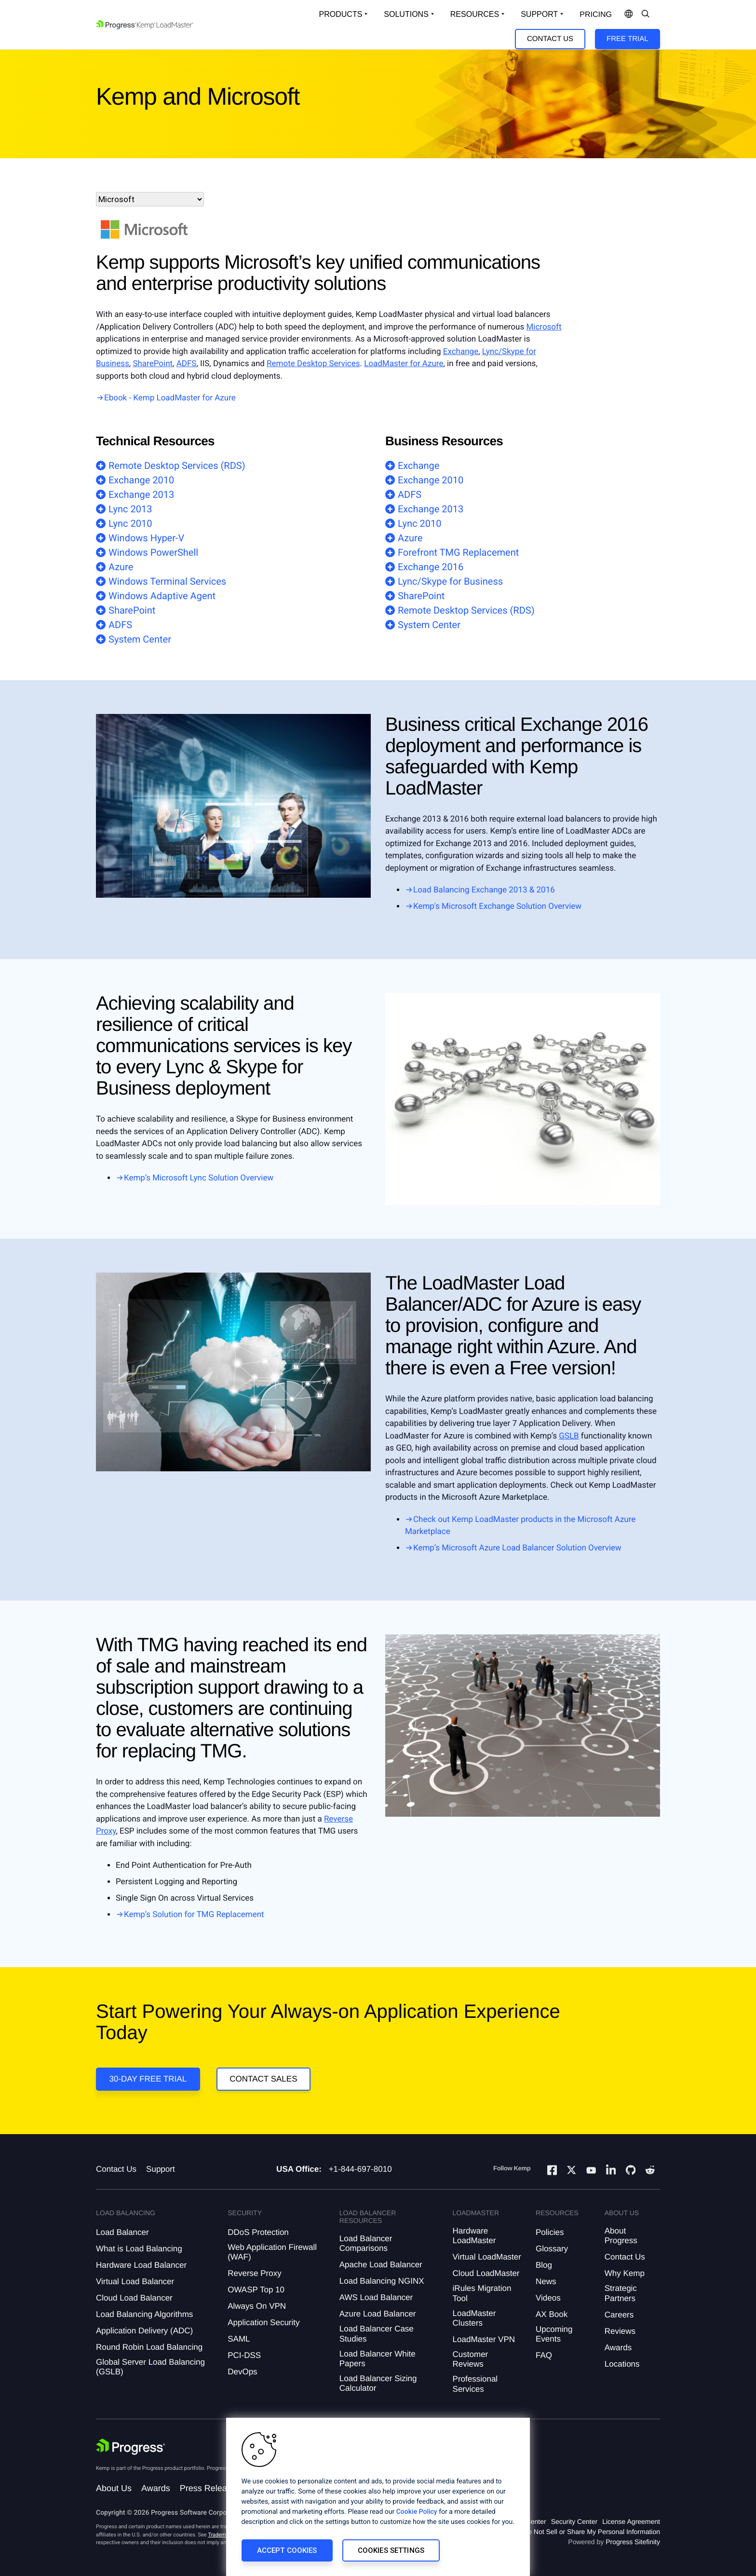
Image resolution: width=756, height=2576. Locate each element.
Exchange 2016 (430, 567)
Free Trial (627, 39)
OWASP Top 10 (256, 2289)
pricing (596, 15)
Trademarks (222, 2535)
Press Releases (210, 2488)
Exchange (460, 351)
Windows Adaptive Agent (162, 596)
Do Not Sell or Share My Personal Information (591, 2531)
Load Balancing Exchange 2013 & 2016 (484, 890)
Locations (622, 2364)
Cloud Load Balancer (134, 2297)
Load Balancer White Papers (377, 2358)
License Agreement (631, 2521)
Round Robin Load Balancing (149, 2347)
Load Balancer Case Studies (376, 2333)
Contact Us (550, 39)
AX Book (551, 2314)
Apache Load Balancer (380, 2264)
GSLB (569, 1436)
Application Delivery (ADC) (144, 2330)
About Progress (621, 2235)
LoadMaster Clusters (474, 2318)
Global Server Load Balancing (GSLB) (150, 2366)
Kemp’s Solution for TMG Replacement (194, 1914)
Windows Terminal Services (167, 581)
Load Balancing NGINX (381, 2281)
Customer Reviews (470, 2359)
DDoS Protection (258, 2232)
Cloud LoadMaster (486, 2273)
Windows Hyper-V (146, 538)
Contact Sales (263, 2078)
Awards (618, 2347)
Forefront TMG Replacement (458, 552)
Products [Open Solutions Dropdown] (341, 14)
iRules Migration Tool (482, 2293)
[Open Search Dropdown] (645, 14)
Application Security (263, 2322)
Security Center (574, 2521)
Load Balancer (122, 2232)
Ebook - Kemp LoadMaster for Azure (170, 398)
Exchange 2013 (141, 494)
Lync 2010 (130, 523)
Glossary (552, 2248)
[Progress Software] (130, 2447)
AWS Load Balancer (376, 2297)
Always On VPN (257, 2306)
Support (160, 2169)
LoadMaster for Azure (403, 364)
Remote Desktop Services (313, 364)
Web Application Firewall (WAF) (272, 2252)
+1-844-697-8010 (360, 2169)
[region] (378, 2497)
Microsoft (543, 327)
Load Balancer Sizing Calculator (378, 2383)
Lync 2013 (130, 509)
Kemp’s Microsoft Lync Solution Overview (198, 1178)
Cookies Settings (391, 2550)
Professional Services (475, 2383)
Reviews (620, 2331)
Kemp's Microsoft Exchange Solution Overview (497, 906)
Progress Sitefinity (633, 2542)
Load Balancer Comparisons (365, 2243)
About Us (114, 2488)
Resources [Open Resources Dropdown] (474, 14)
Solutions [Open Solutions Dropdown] (406, 14)
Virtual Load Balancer (135, 2281)
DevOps (242, 2371)
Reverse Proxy (254, 2273)
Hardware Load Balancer (141, 2265)
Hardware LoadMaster (474, 2235)
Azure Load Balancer (377, 2313)
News (546, 2281)
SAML (239, 2338)
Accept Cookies (287, 2550)
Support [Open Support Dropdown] (539, 14)
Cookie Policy (416, 2512)
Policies (550, 2232)
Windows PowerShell (153, 552)
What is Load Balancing (139, 2248)
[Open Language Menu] (628, 14)
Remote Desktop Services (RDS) (176, 465)
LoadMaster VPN (484, 2339)
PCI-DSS (244, 2355)
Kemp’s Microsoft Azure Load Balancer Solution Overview (517, 1548)
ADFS (186, 364)
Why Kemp (625, 2273)
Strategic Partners (621, 2293)
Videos (548, 2297)
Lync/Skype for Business (450, 581)
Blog (544, 2265)
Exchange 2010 (141, 480)
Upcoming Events (554, 2334)
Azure (120, 567)
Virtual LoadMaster (487, 2256)
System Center (139, 639)
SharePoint (153, 364)
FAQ (544, 2355)
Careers (619, 2314)
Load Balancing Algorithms (144, 2314)
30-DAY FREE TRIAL (148, 2078)
